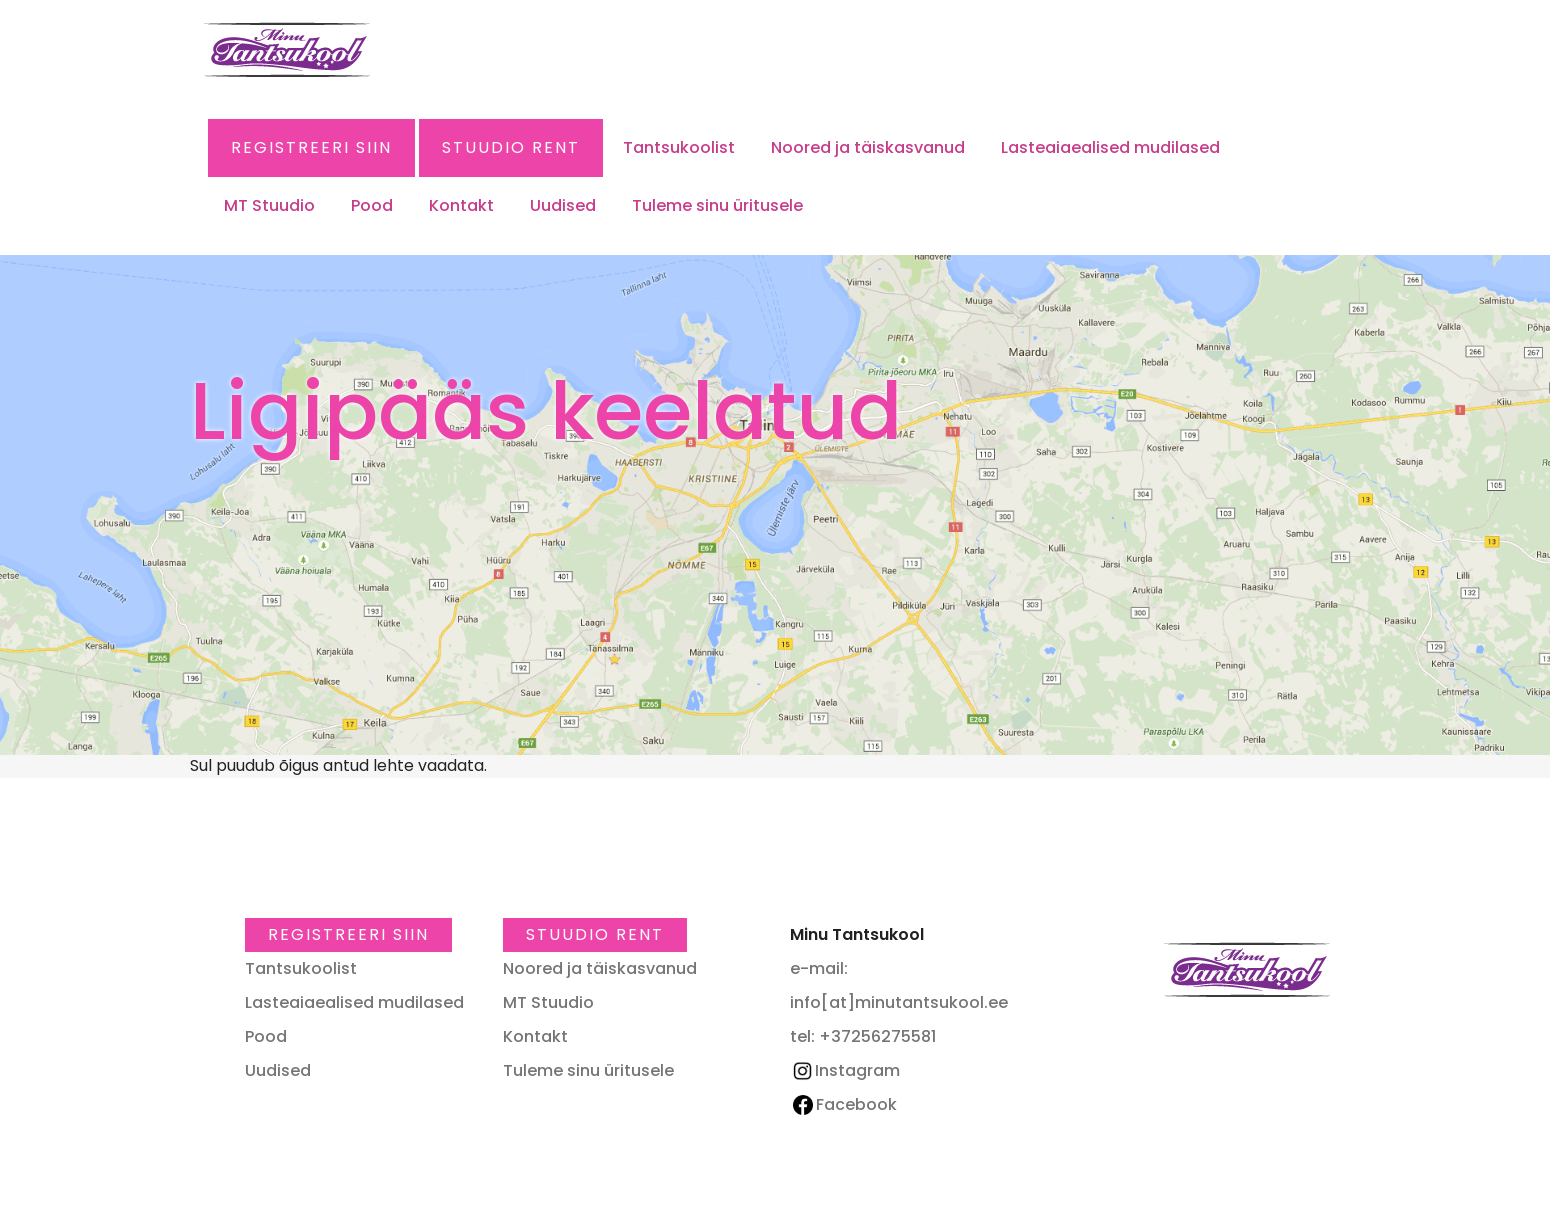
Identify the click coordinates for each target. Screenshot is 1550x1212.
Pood (372, 205)
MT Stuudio (269, 205)
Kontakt (461, 205)
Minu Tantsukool (1247, 970)
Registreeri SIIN (311, 147)
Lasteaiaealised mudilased (1110, 147)
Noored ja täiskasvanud (868, 147)
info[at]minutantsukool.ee (899, 1002)
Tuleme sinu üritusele (717, 205)
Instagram (845, 1070)
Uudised (563, 205)
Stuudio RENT (511, 147)
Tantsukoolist (679, 147)
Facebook (845, 1104)
